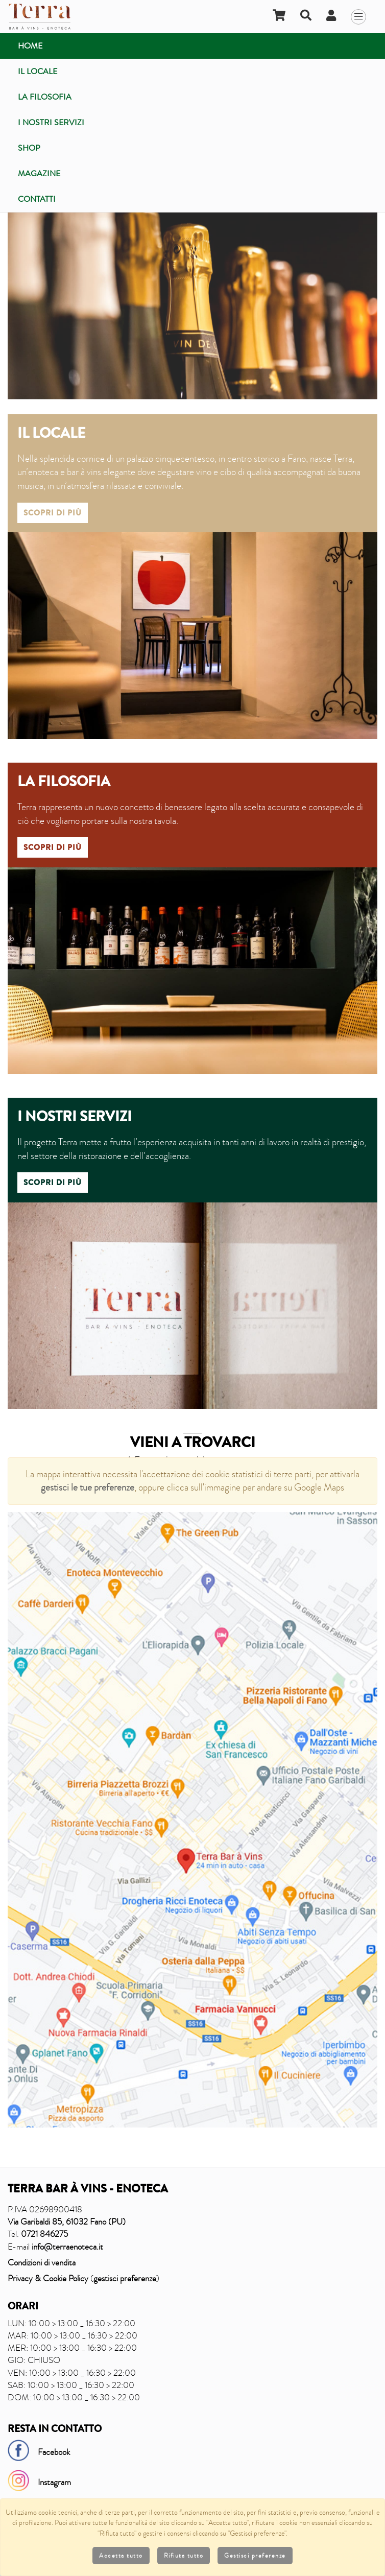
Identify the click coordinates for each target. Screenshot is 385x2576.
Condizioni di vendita (42, 2262)
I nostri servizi (51, 122)
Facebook (54, 2452)
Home (30, 46)
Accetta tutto (121, 2555)
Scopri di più (52, 512)
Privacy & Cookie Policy (48, 2278)
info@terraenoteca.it (67, 2247)
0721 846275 (44, 2234)
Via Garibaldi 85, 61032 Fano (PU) (67, 2222)
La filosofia (44, 97)
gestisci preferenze (124, 2278)
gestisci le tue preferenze (87, 1487)
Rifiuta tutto (184, 2555)
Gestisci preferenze (255, 2555)
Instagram (54, 2482)
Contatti (37, 199)
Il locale (37, 71)
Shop (29, 148)
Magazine (39, 173)
